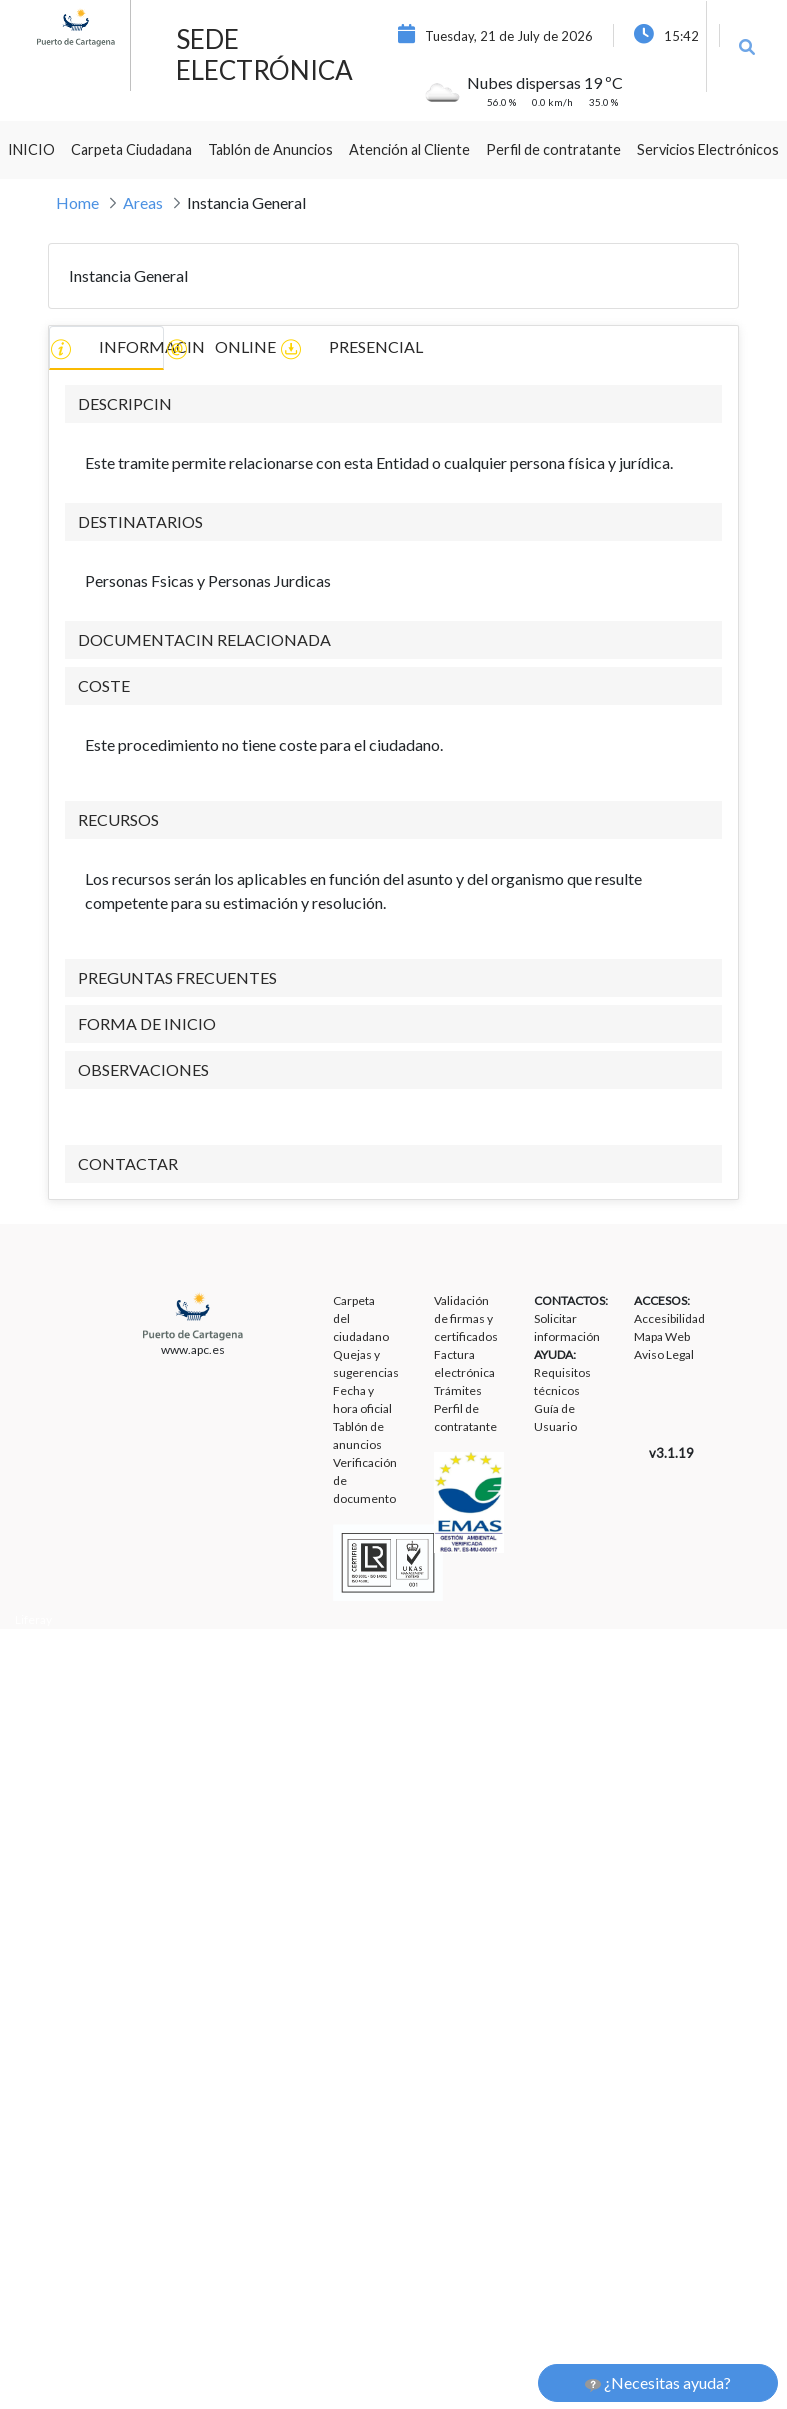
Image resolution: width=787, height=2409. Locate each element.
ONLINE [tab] (221, 348)
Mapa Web (662, 1336)
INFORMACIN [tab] (107, 348)
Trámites (458, 1390)
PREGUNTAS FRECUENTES (177, 977)
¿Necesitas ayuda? (658, 2383)
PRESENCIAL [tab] (337, 348)
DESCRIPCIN (125, 403)
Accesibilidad (669, 1318)
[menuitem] (31, 150)
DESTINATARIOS (140, 521)
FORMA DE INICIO (147, 1023)
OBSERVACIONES (143, 1069)
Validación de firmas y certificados (466, 1318)
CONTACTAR (128, 1163)
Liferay (33, 1619)
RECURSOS (118, 819)
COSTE (104, 685)
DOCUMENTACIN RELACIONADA (204, 639)
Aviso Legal (664, 1354)
